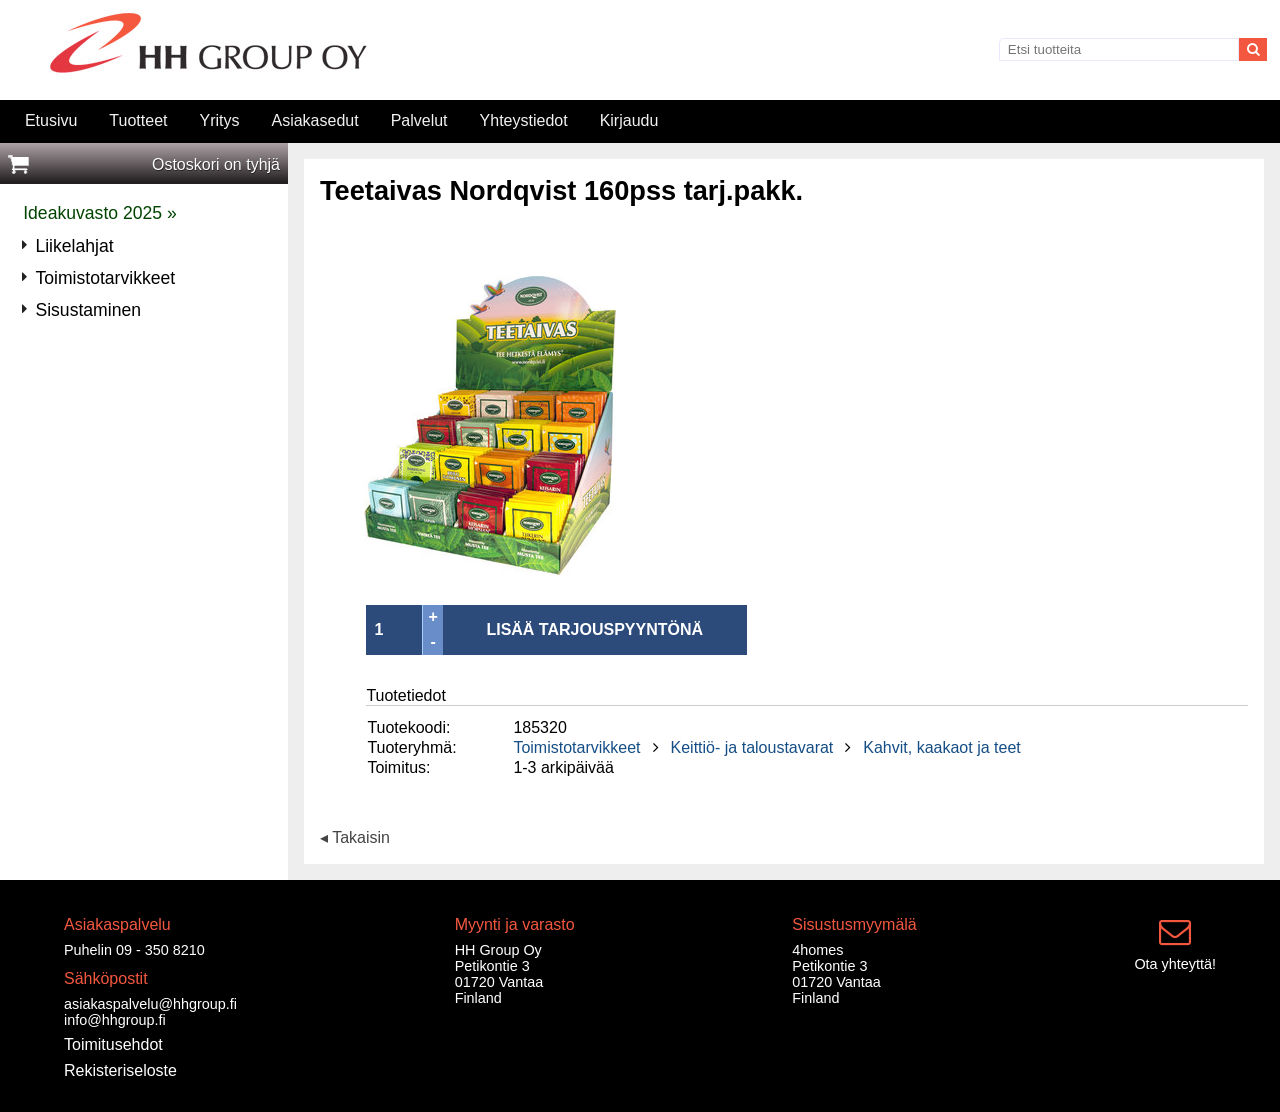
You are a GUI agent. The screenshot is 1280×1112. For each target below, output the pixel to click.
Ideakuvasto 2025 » (100, 213)
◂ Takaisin (355, 838)
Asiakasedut (314, 120)
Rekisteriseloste (120, 1070)
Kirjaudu (629, 120)
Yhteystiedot (524, 120)
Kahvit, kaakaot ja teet (941, 747)
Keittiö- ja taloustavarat (752, 747)
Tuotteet (138, 120)
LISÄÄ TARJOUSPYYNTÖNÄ (594, 629)
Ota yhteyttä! (1175, 964)
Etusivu (51, 120)
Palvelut (419, 120)
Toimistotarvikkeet (576, 747)
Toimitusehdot (113, 1044)
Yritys (219, 120)
